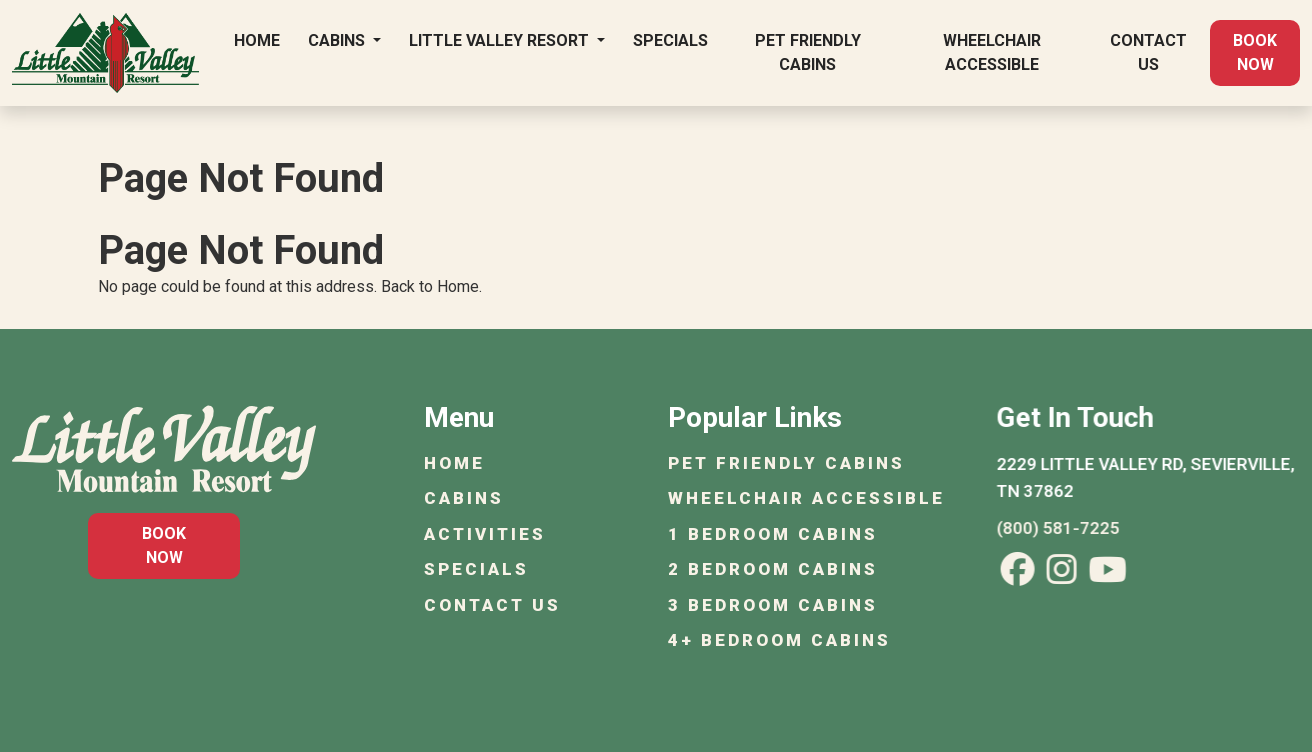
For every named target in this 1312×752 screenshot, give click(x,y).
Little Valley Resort (501, 40)
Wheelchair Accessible (992, 52)
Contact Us (1148, 52)
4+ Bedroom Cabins (781, 640)
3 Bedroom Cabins (775, 605)
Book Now (1255, 52)
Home (257, 40)
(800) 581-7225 (1062, 528)
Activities (487, 534)
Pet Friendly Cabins (808, 52)
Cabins (338, 40)
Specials (670, 40)
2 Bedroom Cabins (775, 569)
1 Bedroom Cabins (775, 534)
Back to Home (430, 286)
